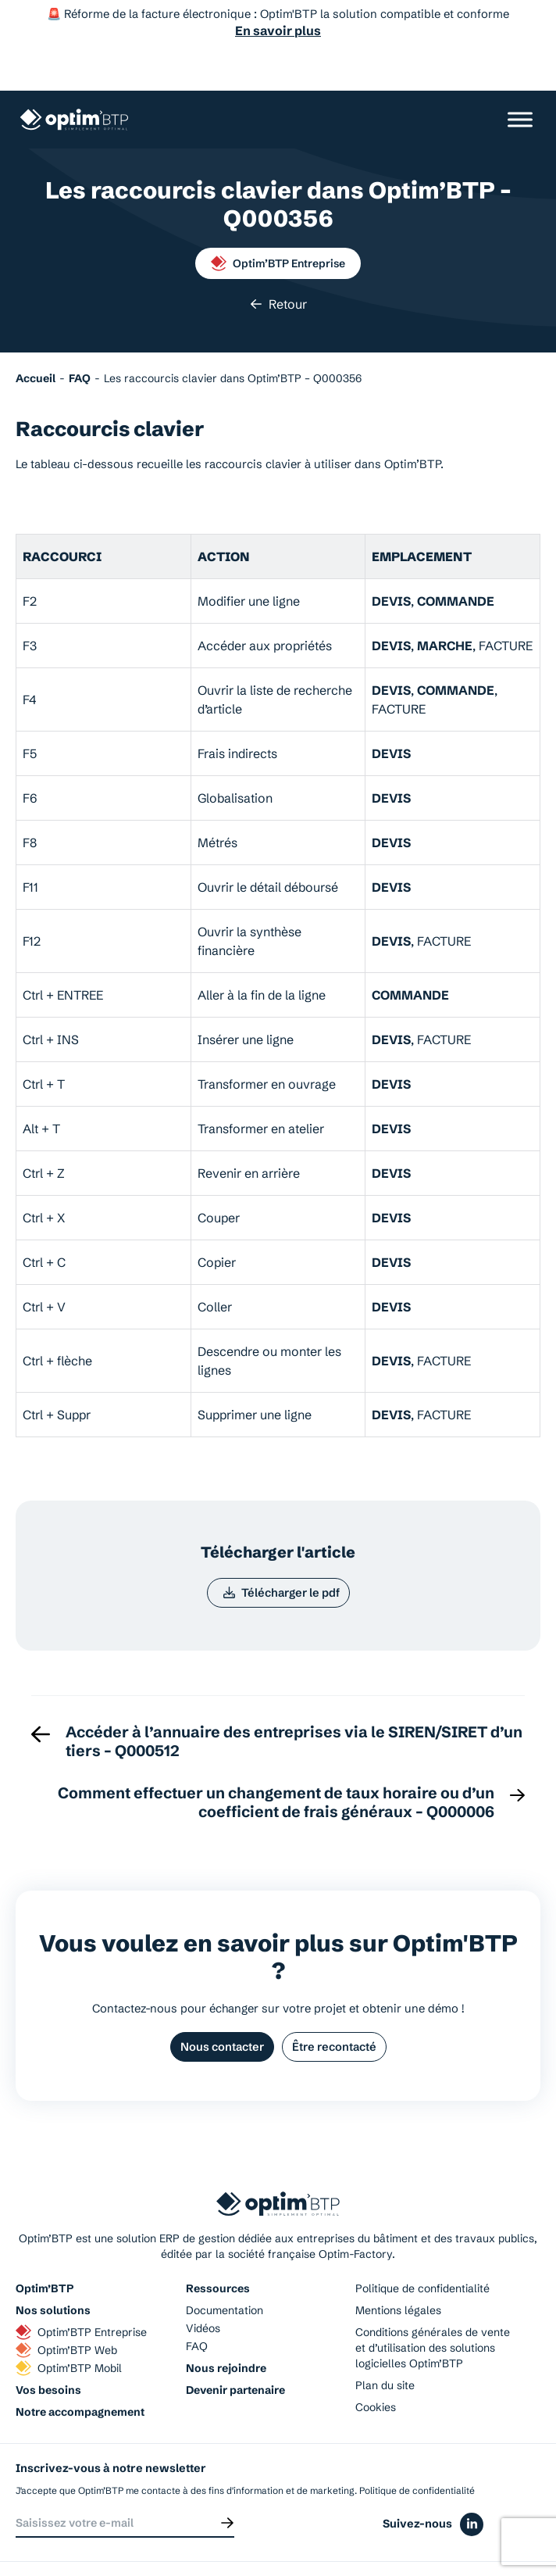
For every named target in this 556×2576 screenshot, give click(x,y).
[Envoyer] (227, 2483)
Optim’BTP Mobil (69, 2328)
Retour (278, 261)
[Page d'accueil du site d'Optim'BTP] (74, 76)
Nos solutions (53, 2270)
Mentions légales (398, 2270)
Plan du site (385, 2345)
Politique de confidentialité (422, 2248)
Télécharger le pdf (281, 1551)
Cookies (375, 2367)
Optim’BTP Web (66, 2310)
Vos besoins (48, 2350)
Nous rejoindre (226, 2328)
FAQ (197, 2306)
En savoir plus (278, 30)
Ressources (218, 2248)
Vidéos (203, 2288)
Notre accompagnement (80, 2372)
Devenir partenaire (235, 2350)
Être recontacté (335, 2006)
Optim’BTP (44, 2248)
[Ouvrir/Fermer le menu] (520, 76)
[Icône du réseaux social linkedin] (471, 2486)
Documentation (224, 2270)
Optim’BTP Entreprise (278, 220)
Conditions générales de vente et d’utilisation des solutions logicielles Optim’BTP (432, 2308)
